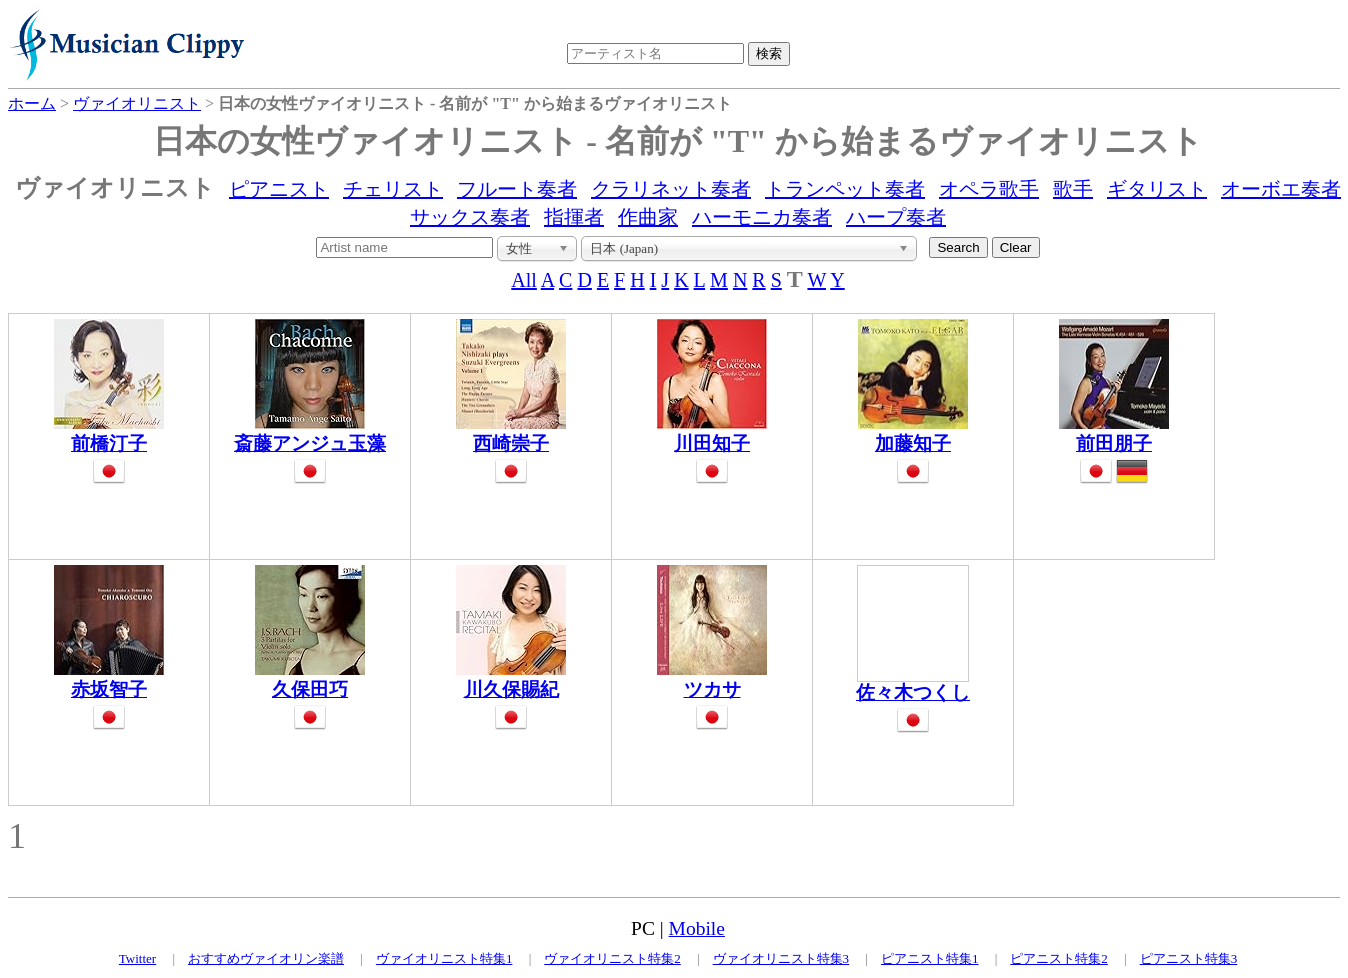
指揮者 (574, 217)
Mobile (697, 928)
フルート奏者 (517, 189)
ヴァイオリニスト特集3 (781, 958)
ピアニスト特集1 (930, 958)
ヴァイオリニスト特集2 (612, 958)
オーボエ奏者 (1281, 189)
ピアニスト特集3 (1189, 958)
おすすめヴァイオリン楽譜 (266, 958)
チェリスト (393, 189)
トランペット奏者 (845, 189)
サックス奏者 (470, 217)
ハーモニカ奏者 (762, 217)
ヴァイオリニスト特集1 (444, 958)
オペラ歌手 (989, 189)
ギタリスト (1157, 189)
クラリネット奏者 (671, 189)
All (524, 280)
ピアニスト (279, 189)
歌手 (1073, 189)
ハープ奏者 (896, 217)
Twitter (137, 958)
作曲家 (648, 217)
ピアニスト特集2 (1059, 958)
